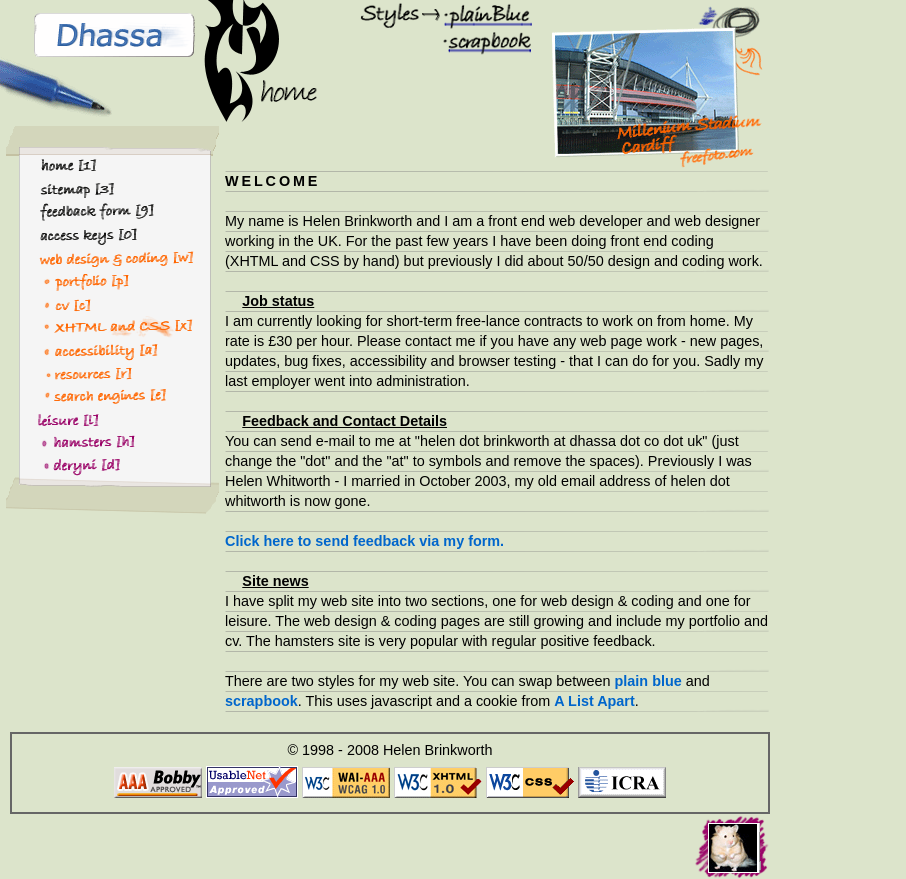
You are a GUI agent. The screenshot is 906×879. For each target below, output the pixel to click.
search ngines (88, 395)
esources (70, 372)
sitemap (69, 188)
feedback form (91, 211)
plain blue (476, 13)
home (61, 166)
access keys (84, 234)
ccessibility (79, 349)
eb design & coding (108, 257)
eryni (57, 464)
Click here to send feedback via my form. (364, 541)
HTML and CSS (92, 326)
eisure (59, 418)
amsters (68, 441)
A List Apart (594, 701)
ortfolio (65, 280)
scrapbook (479, 41)
